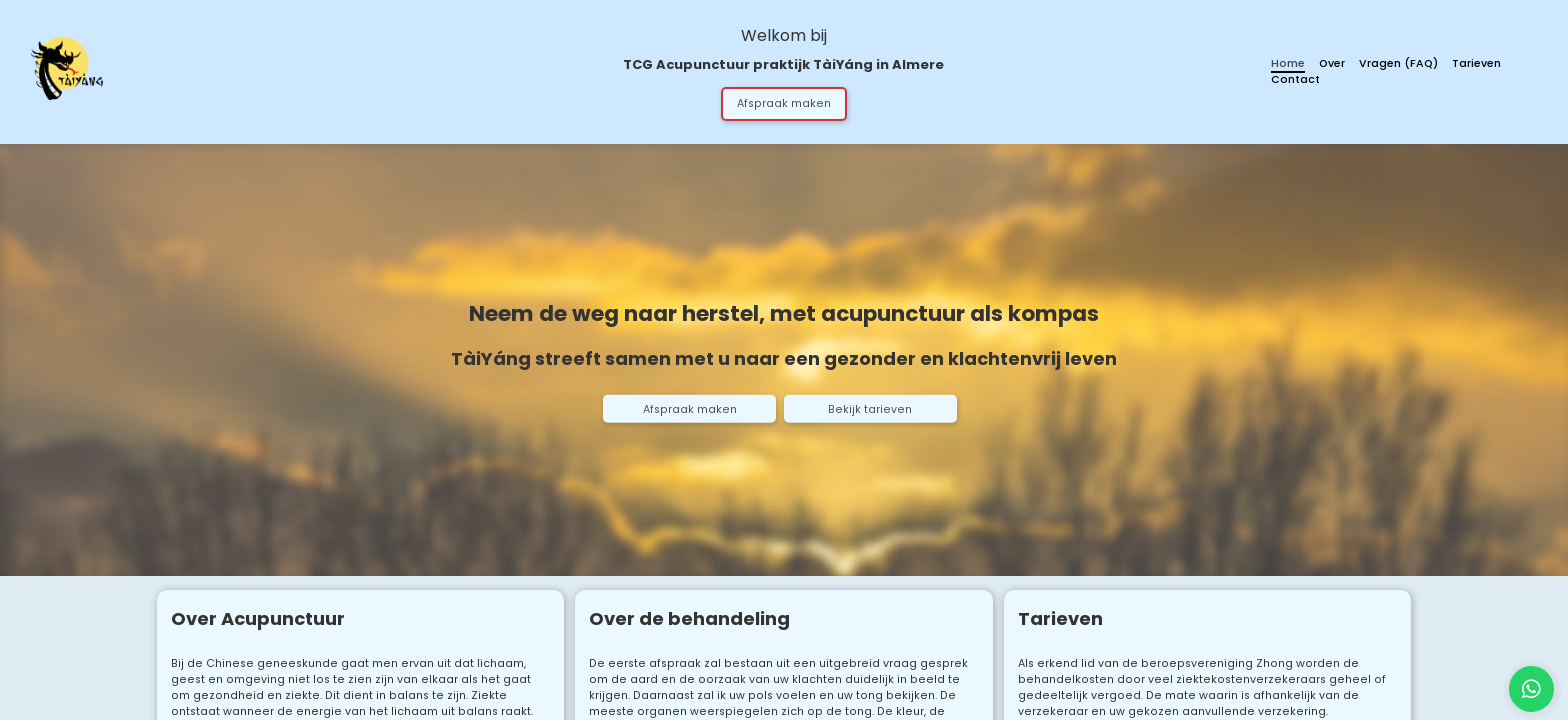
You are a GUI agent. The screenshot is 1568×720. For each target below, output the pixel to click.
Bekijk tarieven (870, 409)
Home (1288, 63)
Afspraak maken (784, 103)
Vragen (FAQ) (1398, 63)
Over (1332, 63)
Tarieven (1476, 63)
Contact (1295, 79)
